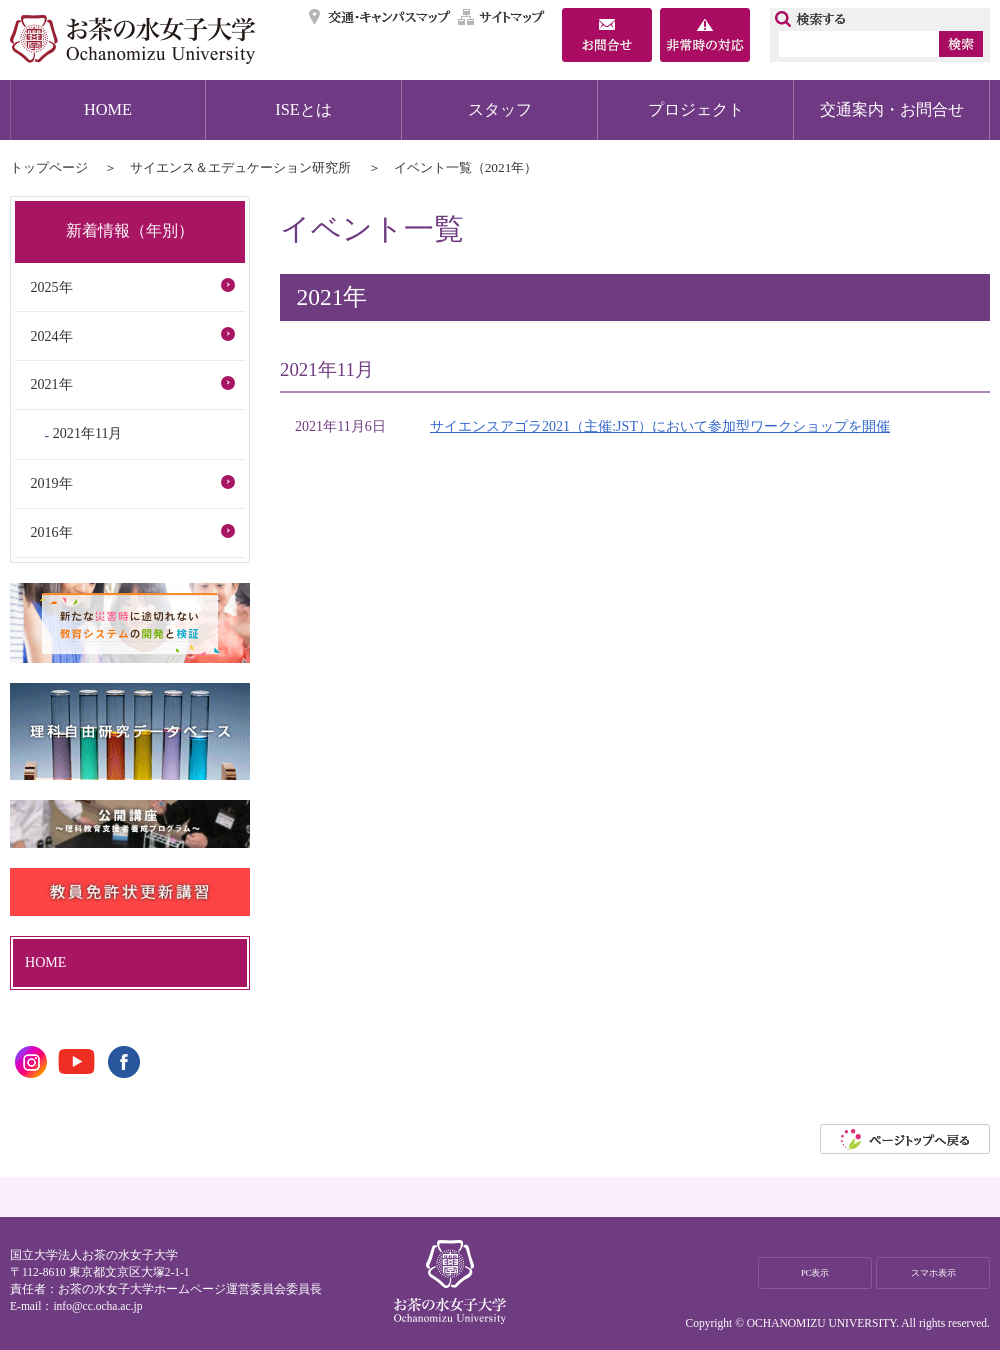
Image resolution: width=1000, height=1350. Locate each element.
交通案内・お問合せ (892, 109)
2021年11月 (88, 433)
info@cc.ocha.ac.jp (97, 1306)
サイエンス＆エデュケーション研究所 (240, 167)
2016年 (51, 532)
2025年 (51, 287)
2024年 (51, 336)
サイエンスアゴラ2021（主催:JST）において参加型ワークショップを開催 (660, 426)
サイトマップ (502, 17)
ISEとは (303, 109)
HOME (108, 109)
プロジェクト (696, 109)
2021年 (51, 384)
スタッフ (500, 109)
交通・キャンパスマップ (380, 17)
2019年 (51, 483)
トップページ (49, 167)
